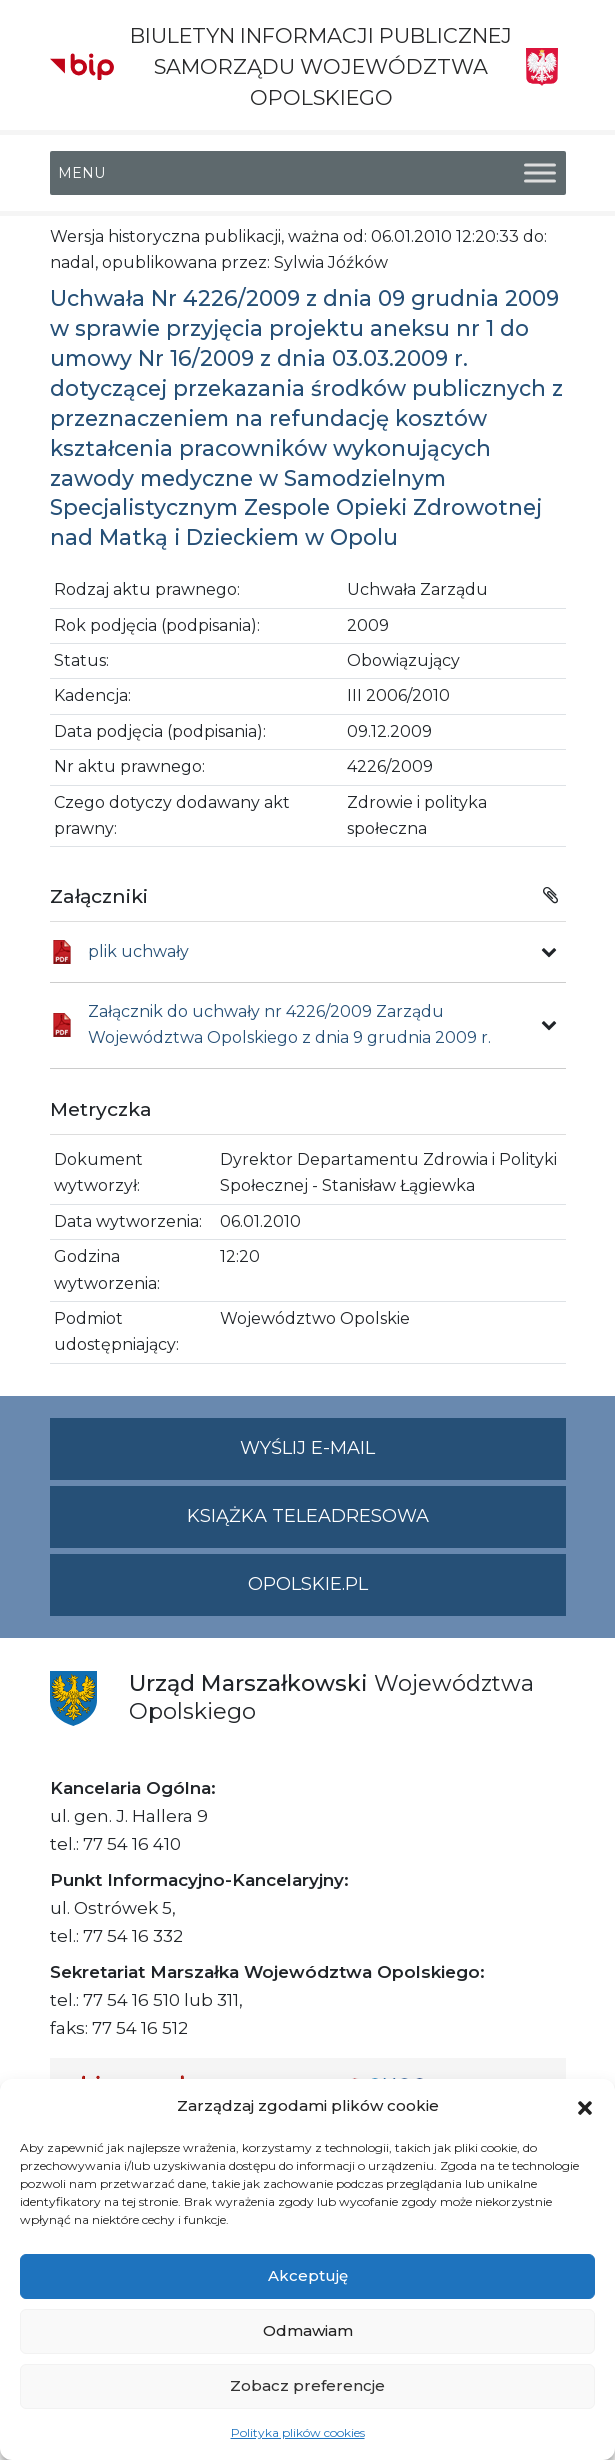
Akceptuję (308, 2275)
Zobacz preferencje (307, 2385)
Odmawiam (308, 2330)
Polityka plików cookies (298, 2432)
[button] (585, 2106)
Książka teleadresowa (308, 1516)
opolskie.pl (308, 1584)
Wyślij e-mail (403, 1456)
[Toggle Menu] (540, 172)
